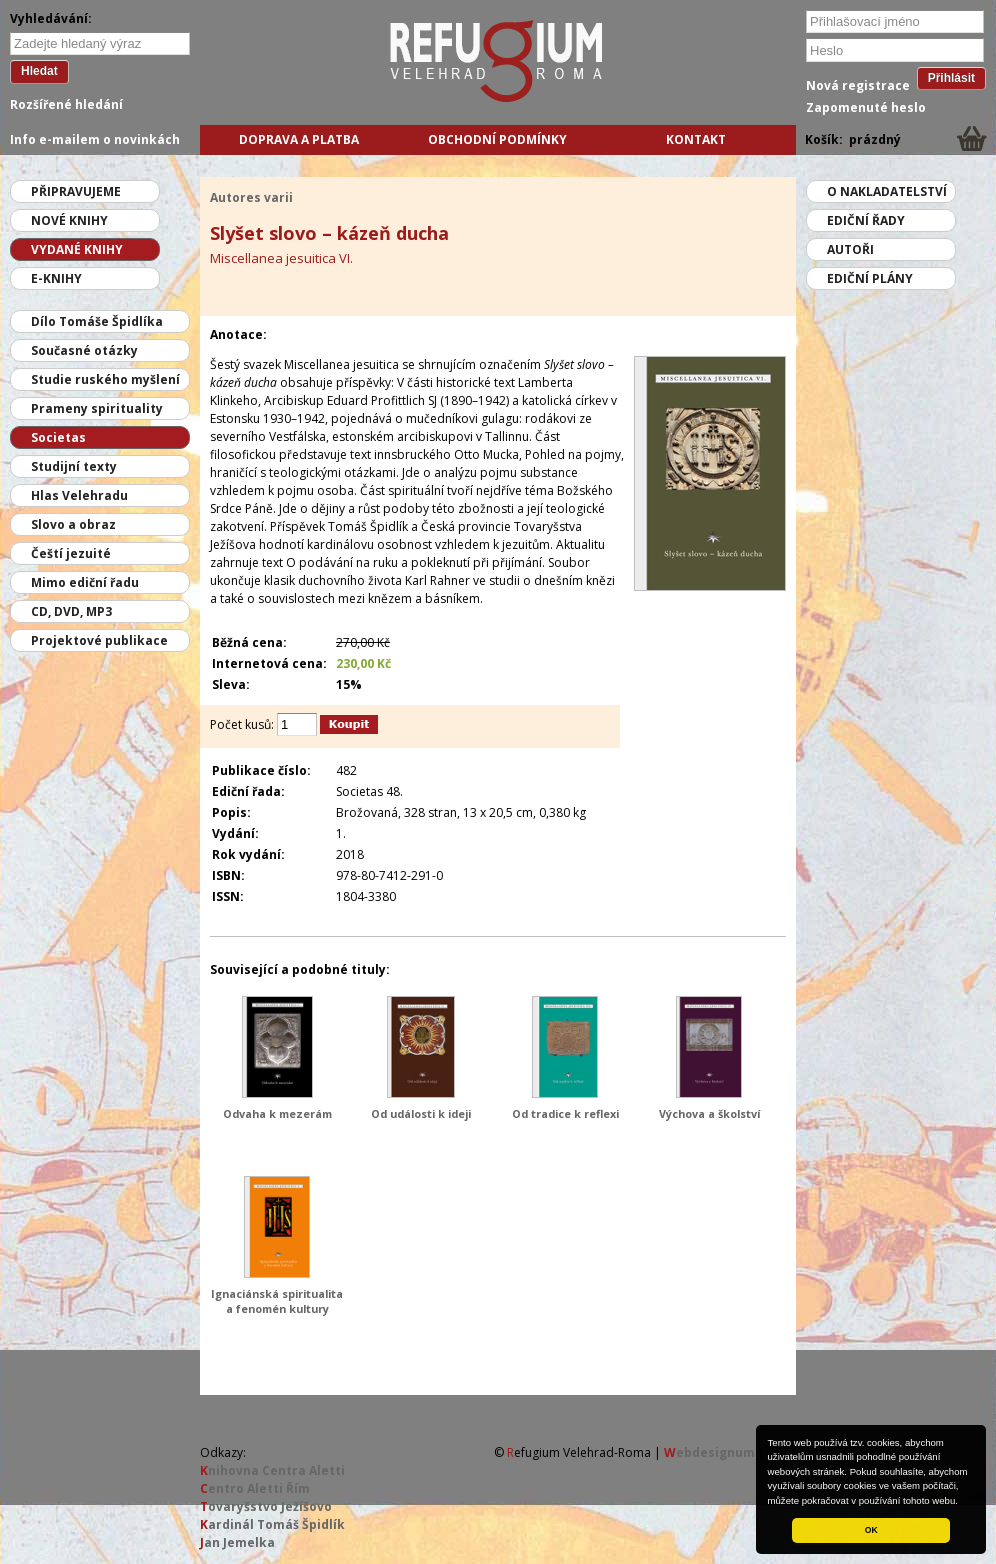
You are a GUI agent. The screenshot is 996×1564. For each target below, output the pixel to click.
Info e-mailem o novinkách (95, 139)
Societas (58, 437)
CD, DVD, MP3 (71, 611)
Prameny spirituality (97, 408)
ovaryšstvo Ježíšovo (266, 1506)
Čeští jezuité (71, 553)
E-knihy (56, 278)
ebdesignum (709, 1452)
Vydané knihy (77, 249)
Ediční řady (866, 220)
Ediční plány (870, 278)
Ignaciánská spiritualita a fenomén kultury (277, 1301)
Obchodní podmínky (497, 139)
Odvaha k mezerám (277, 1113)
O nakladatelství (887, 191)
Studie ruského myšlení (105, 379)
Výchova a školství (709, 1113)
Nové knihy (69, 220)
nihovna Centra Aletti (272, 1470)
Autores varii (251, 197)
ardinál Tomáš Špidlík (272, 1524)
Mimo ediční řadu (85, 582)
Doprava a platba (299, 139)
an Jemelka (237, 1542)
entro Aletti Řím (255, 1488)
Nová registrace (858, 85)
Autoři (850, 249)
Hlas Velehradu (79, 495)
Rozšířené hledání (66, 104)
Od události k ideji (421, 1113)
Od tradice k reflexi (565, 1113)
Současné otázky (84, 350)
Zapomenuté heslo (866, 107)
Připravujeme (76, 191)
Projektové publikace (99, 640)
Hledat (39, 71)
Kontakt (696, 139)
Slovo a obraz (73, 524)
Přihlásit (951, 78)
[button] (963, 1502)
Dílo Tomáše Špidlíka (97, 321)
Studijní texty (74, 466)
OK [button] (871, 1530)
